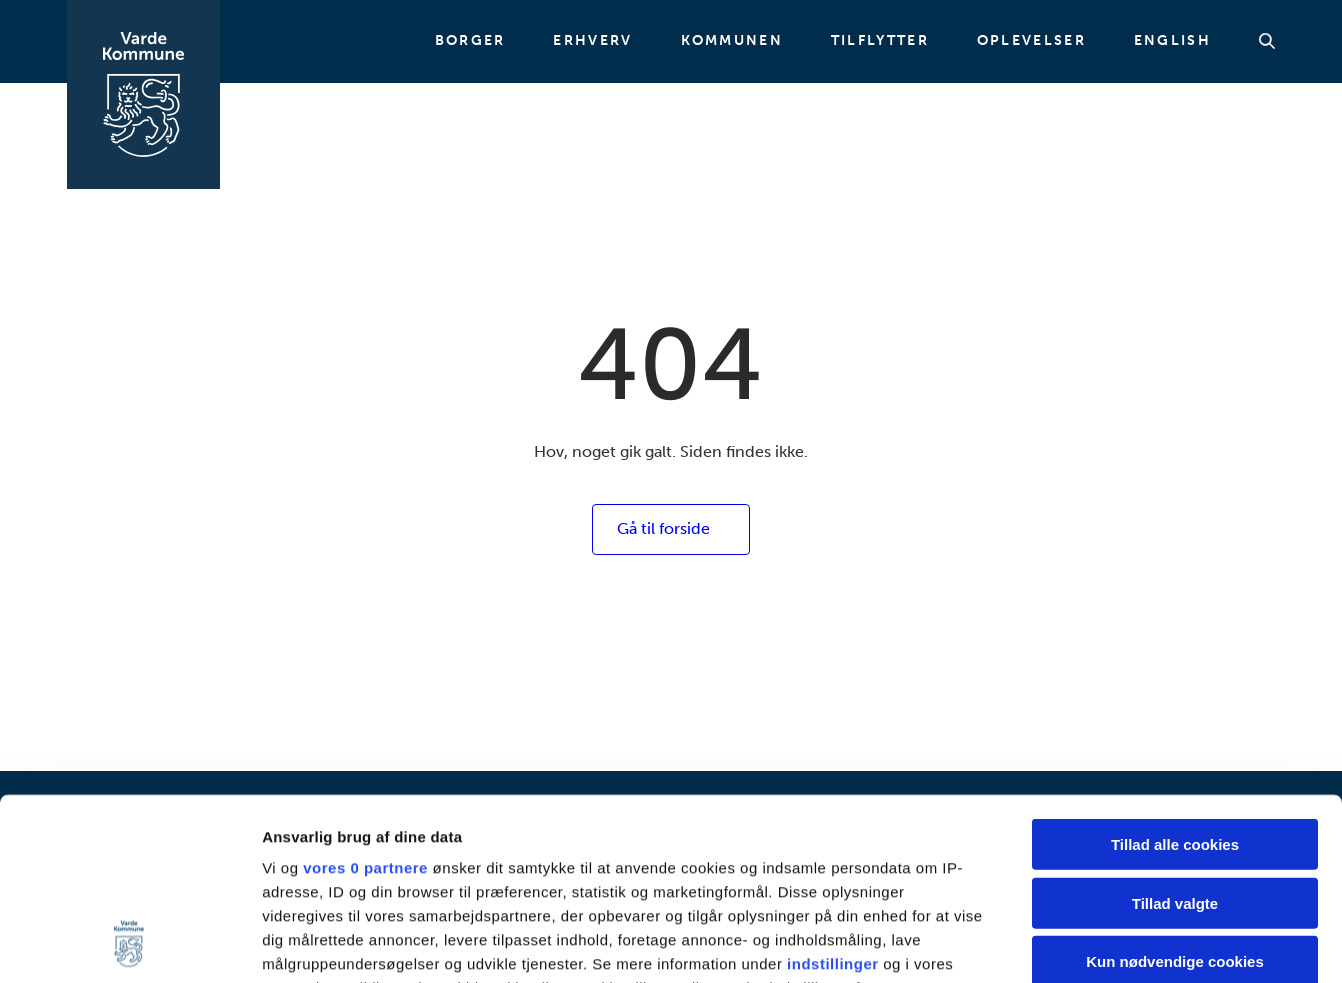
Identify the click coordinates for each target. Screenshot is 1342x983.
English (1172, 41)
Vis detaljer (1039, 943)
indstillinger (833, 793)
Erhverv (592, 41)
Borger (470, 41)
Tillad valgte (1175, 732)
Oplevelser (1031, 41)
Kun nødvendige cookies (1175, 791)
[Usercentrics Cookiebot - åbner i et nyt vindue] (129, 944)
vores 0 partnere (365, 697)
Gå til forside (663, 528)
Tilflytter (880, 41)
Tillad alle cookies (1175, 674)
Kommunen (732, 41)
